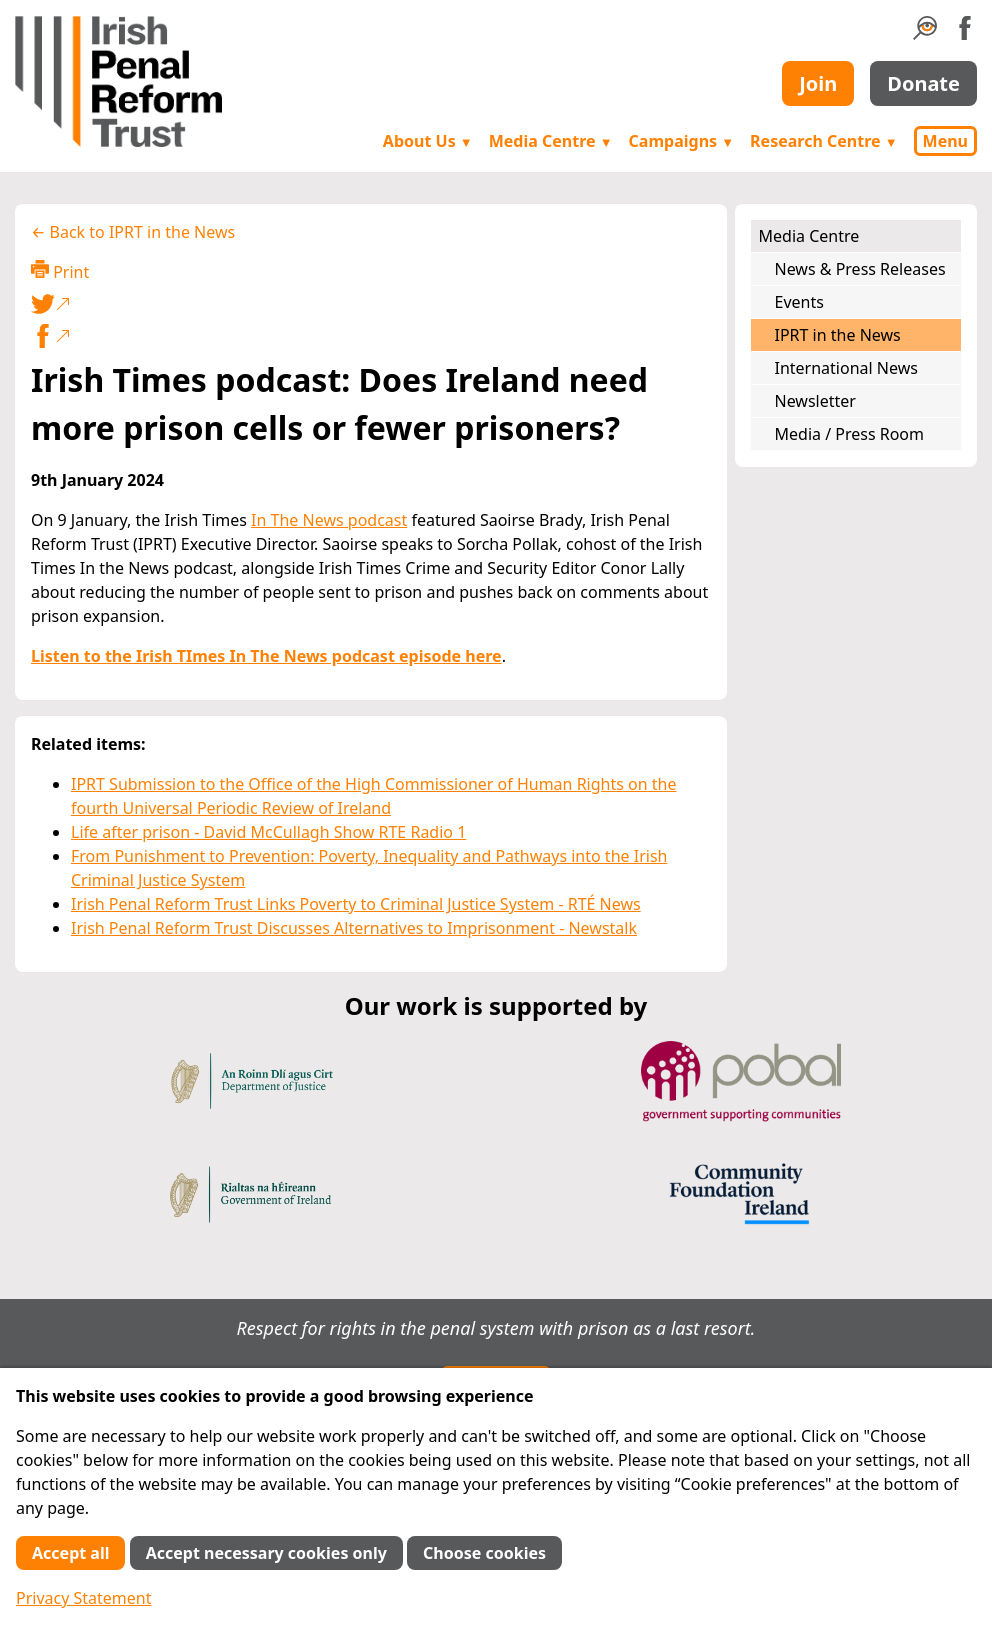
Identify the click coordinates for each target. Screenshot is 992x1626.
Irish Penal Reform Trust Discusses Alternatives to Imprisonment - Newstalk (354, 928)
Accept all (70, 1553)
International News (846, 368)
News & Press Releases (860, 269)
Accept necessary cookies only (266, 1553)
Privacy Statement (84, 1598)
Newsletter (815, 401)
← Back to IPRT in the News (133, 232)
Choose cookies (484, 1553)
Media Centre (551, 141)
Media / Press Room (850, 434)
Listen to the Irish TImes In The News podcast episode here (266, 656)
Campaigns (682, 141)
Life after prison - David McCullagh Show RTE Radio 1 (268, 832)
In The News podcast (329, 520)
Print (60, 271)
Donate (923, 83)
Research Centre (823, 141)
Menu (945, 141)
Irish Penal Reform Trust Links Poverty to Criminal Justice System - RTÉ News (356, 904)
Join (818, 83)
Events (799, 302)
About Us (428, 141)
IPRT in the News (838, 335)
